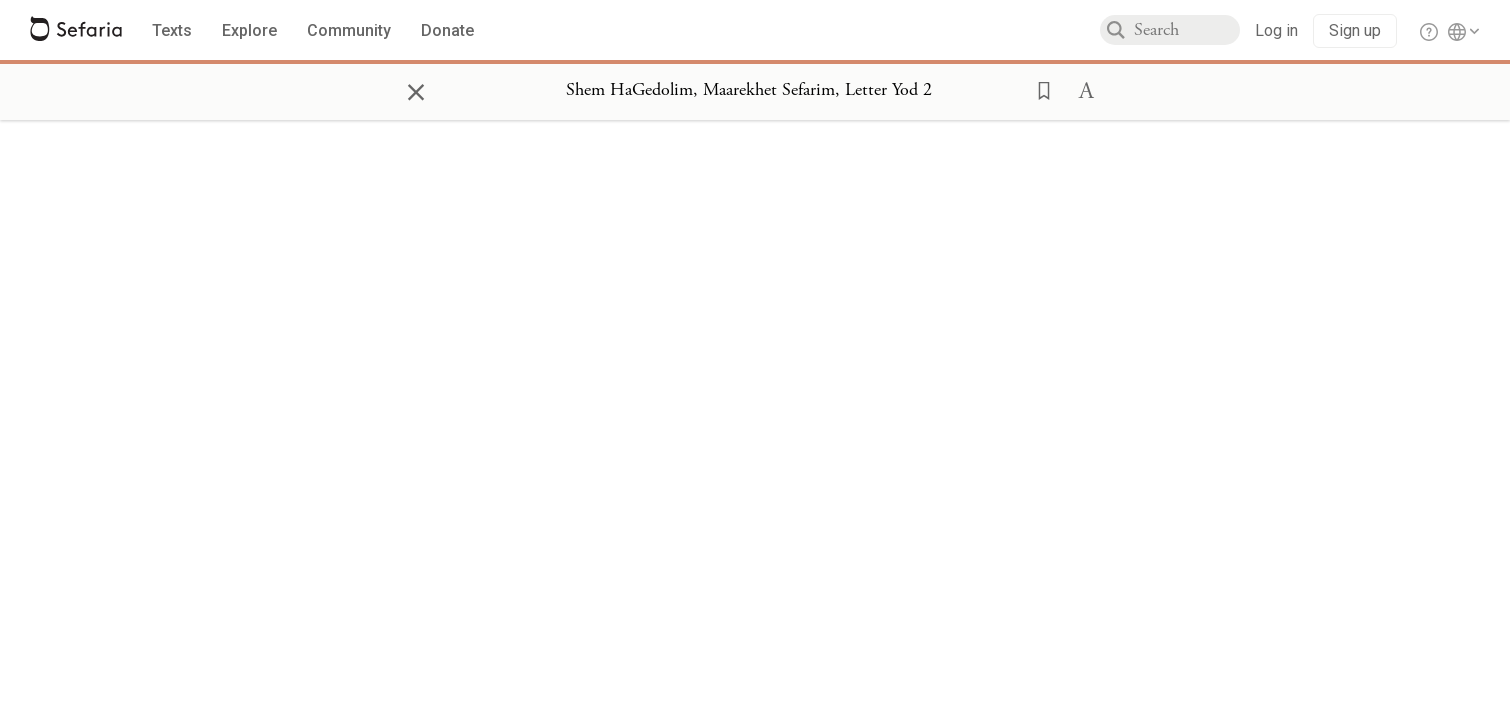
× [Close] (416, 89)
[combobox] (1187, 30)
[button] (1038, 89)
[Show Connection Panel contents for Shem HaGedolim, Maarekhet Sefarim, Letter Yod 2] (749, 91)
